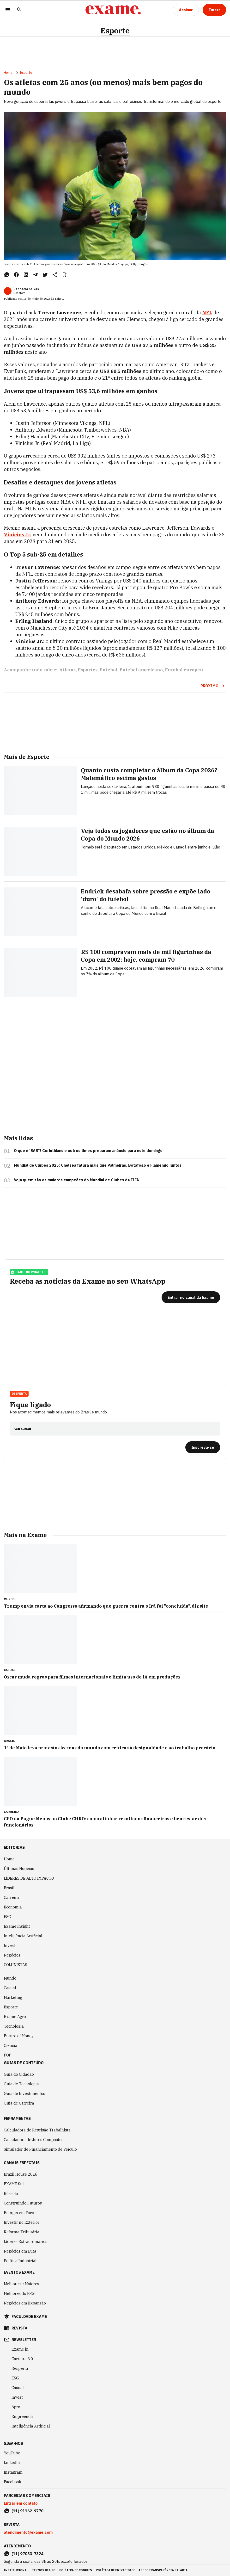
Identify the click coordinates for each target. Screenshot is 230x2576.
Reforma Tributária (21, 2231)
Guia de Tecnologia (21, 2083)
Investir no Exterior (21, 2222)
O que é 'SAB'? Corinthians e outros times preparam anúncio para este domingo (88, 1150)
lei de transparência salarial (164, 2570)
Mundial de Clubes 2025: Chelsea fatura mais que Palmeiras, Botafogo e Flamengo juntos (98, 1165)
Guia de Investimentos (24, 2093)
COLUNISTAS (15, 1964)
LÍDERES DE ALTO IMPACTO (29, 1878)
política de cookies (75, 2570)
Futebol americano (141, 670)
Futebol (108, 670)
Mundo (10, 1978)
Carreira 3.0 (22, 2358)
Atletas (67, 670)
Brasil (9, 1887)
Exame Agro (15, 2016)
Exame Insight (17, 1926)
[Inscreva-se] (202, 1447)
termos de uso (43, 2570)
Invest (9, 1945)
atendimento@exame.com (28, 2532)
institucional (16, 2570)
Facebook (12, 2481)
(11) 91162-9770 (27, 2510)
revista (19, 2328)
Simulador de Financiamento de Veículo (40, 2149)
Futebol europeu (184, 670)
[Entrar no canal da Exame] (191, 1297)
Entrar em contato (21, 2503)
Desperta (19, 1393)
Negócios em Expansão (25, 2303)
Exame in (20, 2349)
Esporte (115, 31)
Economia (13, 1907)
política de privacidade (115, 2570)
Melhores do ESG (19, 2293)
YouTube (12, 2453)
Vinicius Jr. (17, 534)
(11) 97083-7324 (27, 2553)
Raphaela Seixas (26, 289)
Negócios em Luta (20, 2251)
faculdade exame (29, 2316)
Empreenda (22, 2416)
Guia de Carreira (19, 2103)
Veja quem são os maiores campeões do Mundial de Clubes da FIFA (76, 1179)
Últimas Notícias (19, 1868)
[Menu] (8, 10)
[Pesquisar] (19, 10)
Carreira (11, 1897)
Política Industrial (20, 2260)
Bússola (11, 2193)
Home (8, 72)
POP (7, 2055)
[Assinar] (186, 10)
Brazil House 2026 (20, 2174)
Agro (16, 2406)
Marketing (13, 1997)
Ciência (10, 2045)
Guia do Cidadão (19, 2074)
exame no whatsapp (29, 1272)
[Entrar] (214, 10)
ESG (7, 1916)
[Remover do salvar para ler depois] (64, 275)
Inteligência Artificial (23, 1935)
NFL (207, 312)
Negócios (12, 1955)
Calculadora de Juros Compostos (33, 2139)
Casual (10, 1987)
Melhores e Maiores (21, 2283)
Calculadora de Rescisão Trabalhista (37, 2130)
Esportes (87, 670)
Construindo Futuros (23, 2203)
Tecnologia (14, 2026)
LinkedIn (12, 2462)
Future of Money (19, 2035)
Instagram (13, 2472)
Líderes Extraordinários (25, 2241)
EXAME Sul (14, 2183)
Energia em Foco (19, 2212)
